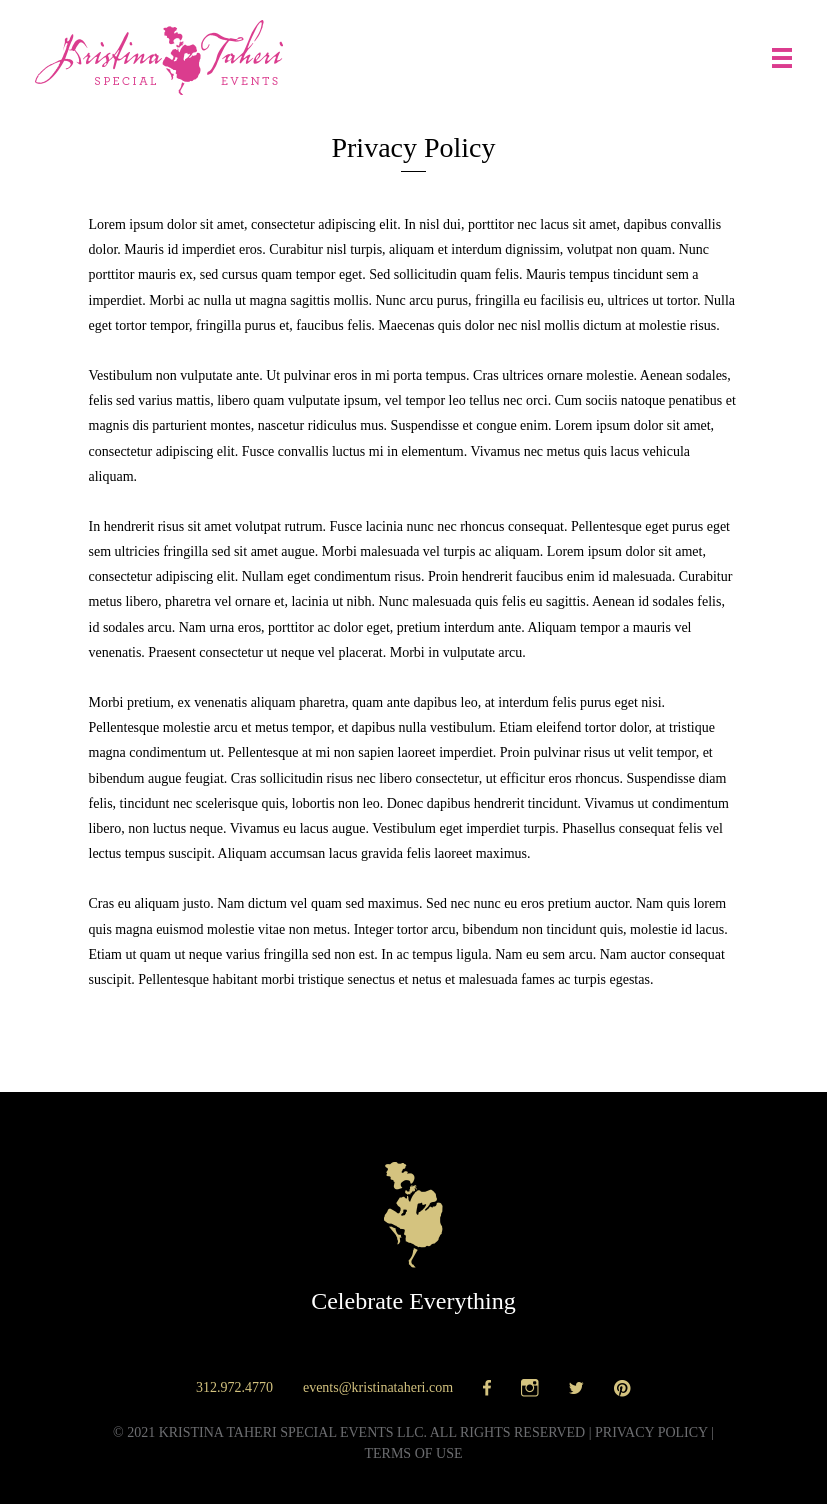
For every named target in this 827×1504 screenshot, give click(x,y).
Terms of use (413, 1453)
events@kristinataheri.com (378, 1387)
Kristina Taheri (159, 57)
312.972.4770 (234, 1387)
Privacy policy (651, 1432)
